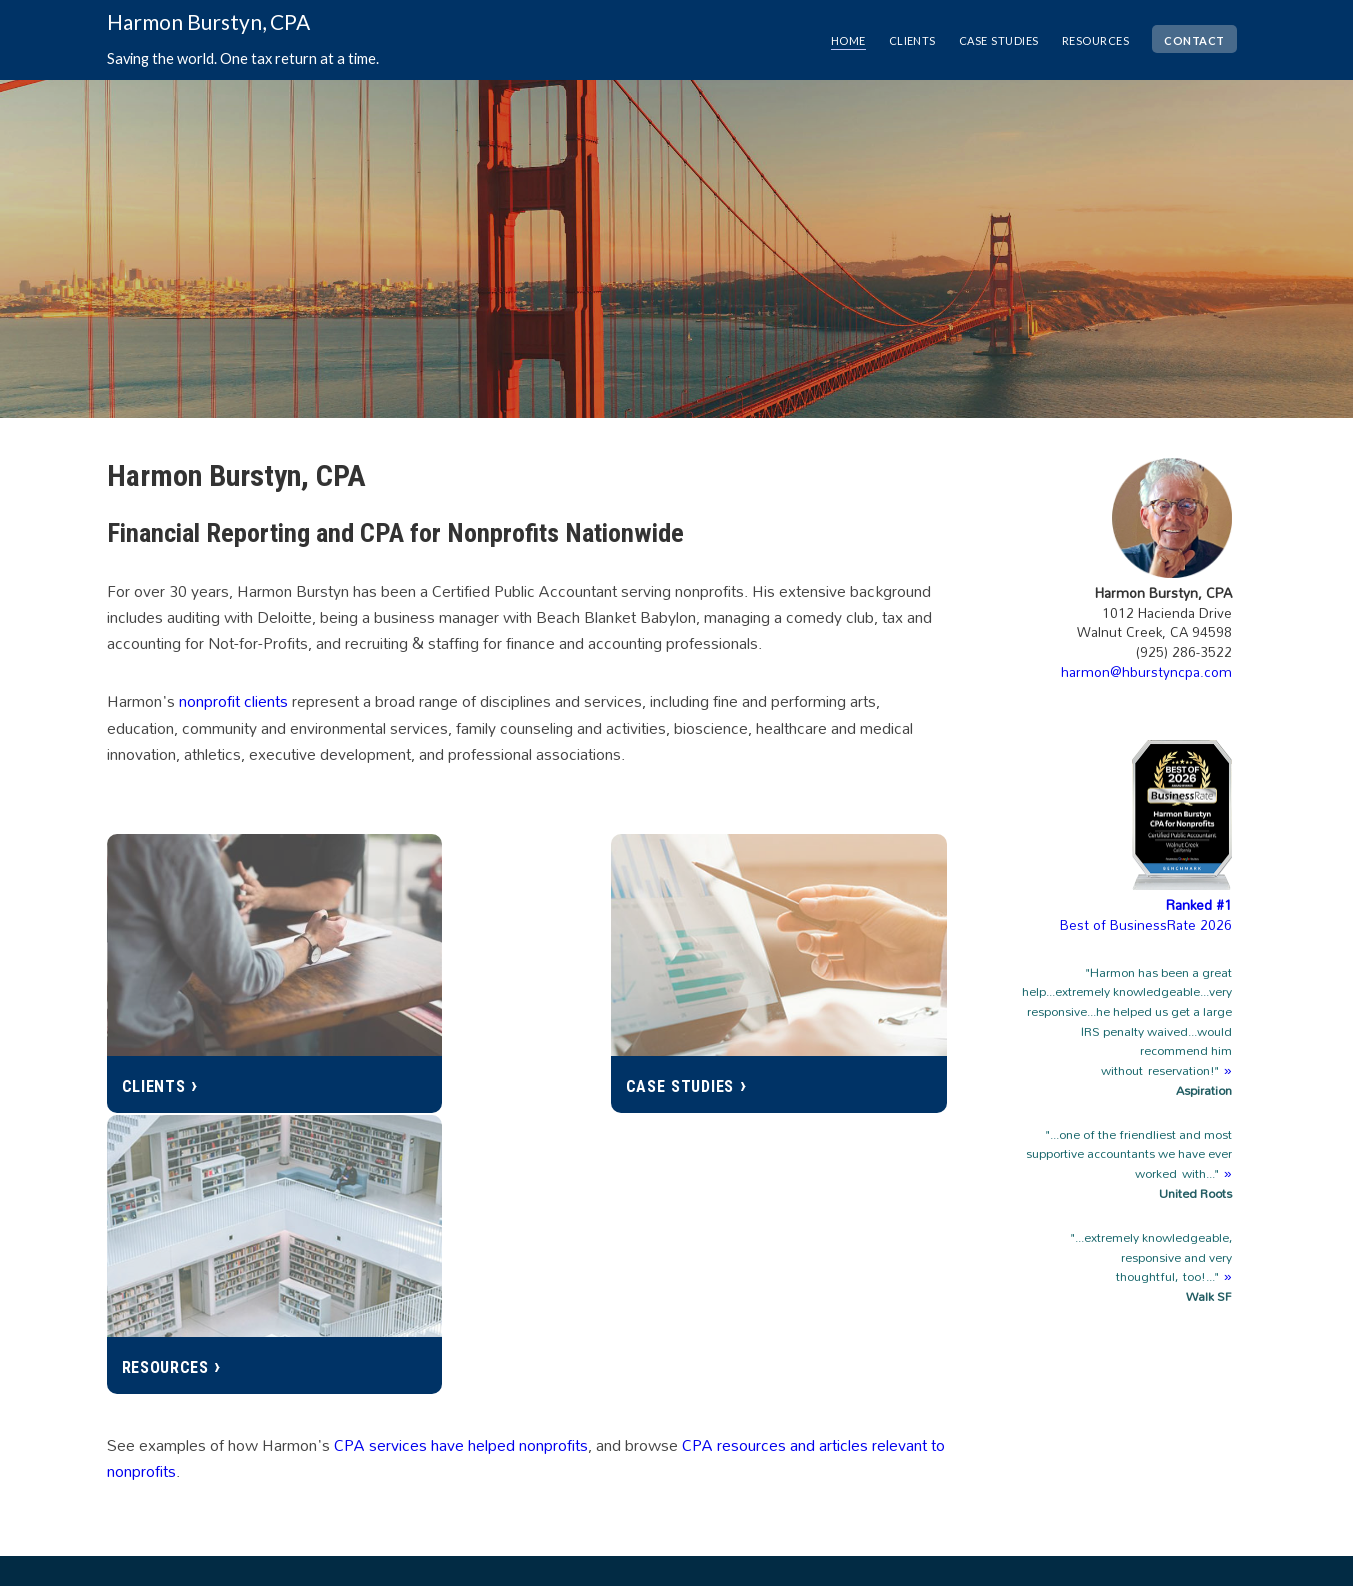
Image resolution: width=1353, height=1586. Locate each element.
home (828, 38)
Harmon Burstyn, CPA (208, 21)
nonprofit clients (233, 701)
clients (896, 38)
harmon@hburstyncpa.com (1146, 672)
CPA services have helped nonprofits (461, 1122)
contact (1191, 38)
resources (1087, 38)
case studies (986, 38)
